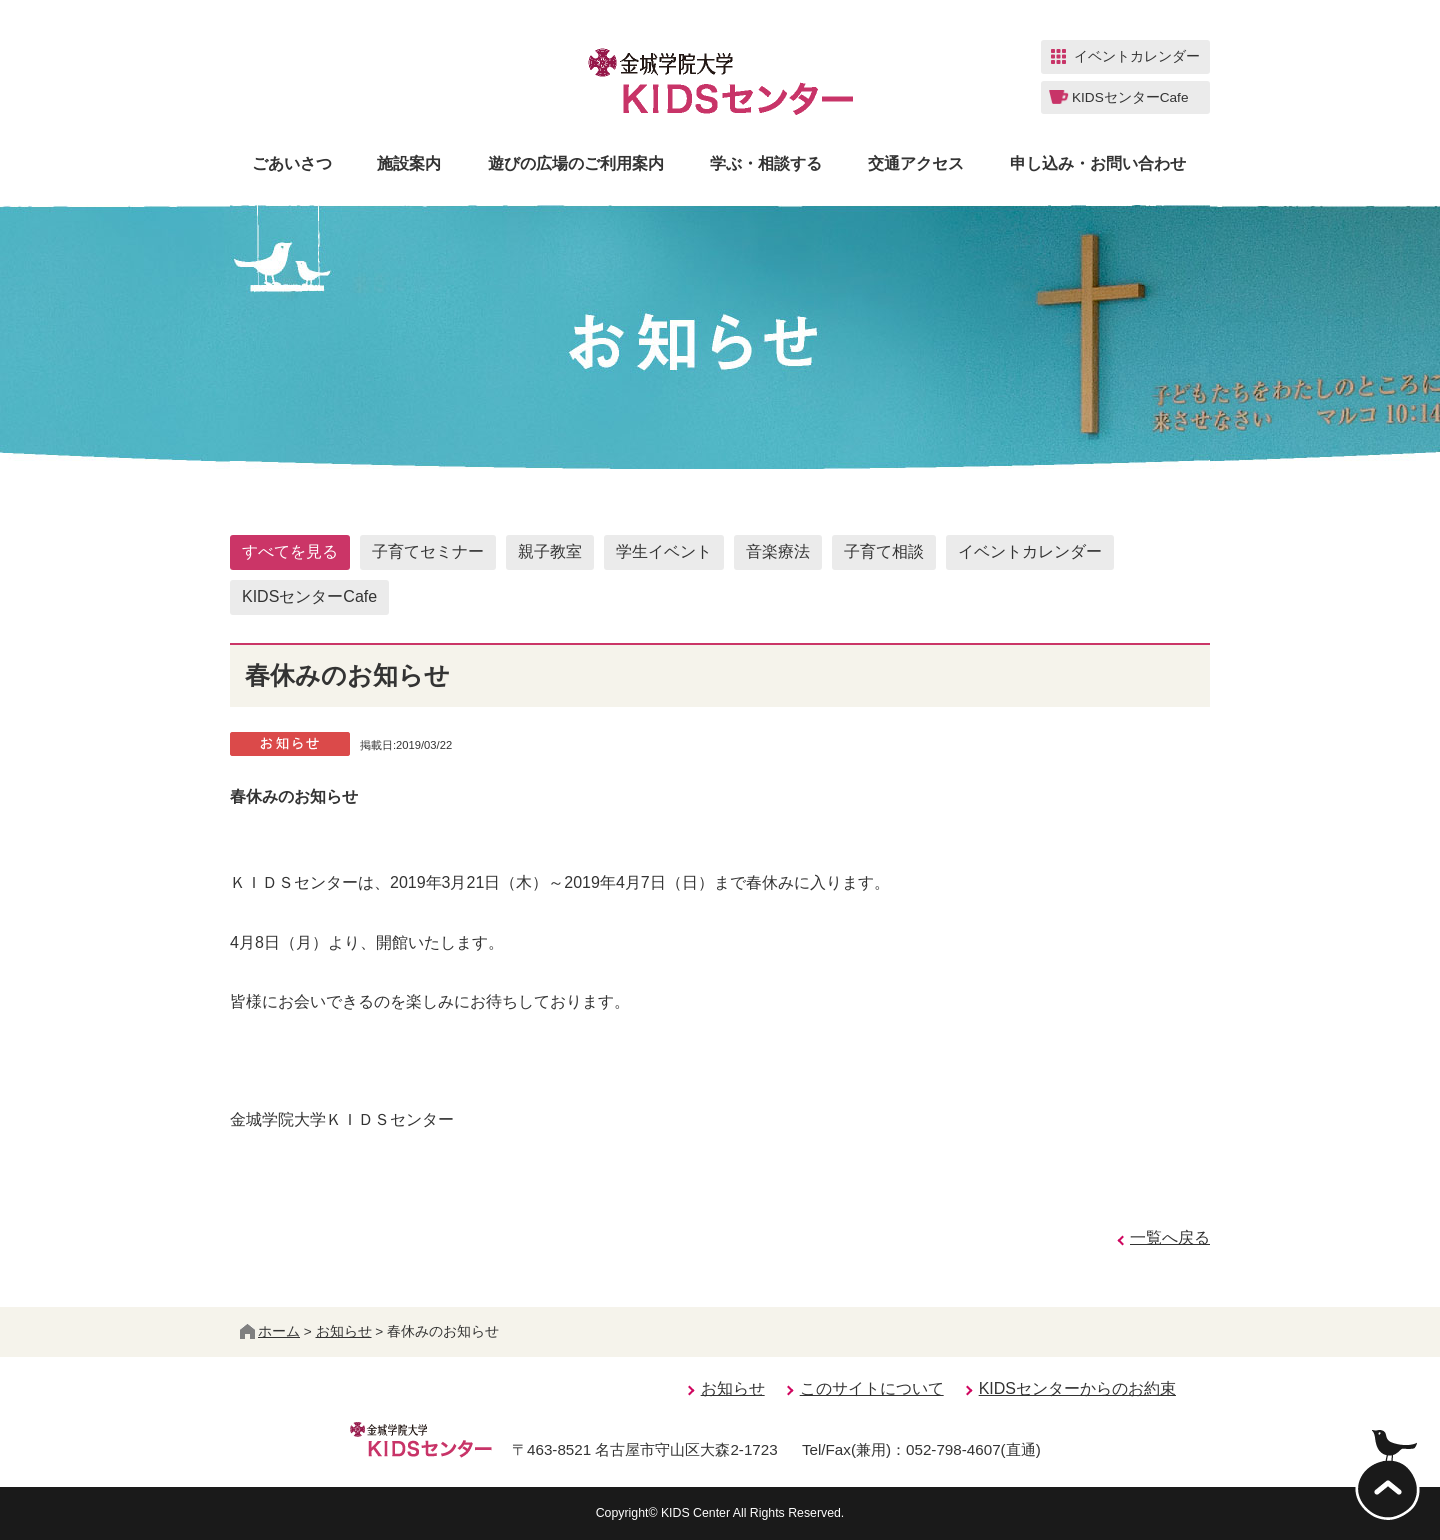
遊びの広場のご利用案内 (576, 164)
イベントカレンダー (1030, 551)
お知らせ (344, 1331)
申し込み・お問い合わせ (1098, 164)
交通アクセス (916, 164)
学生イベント (664, 551)
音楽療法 (778, 551)
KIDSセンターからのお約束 (1077, 1388)
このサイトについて (872, 1388)
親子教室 (550, 551)
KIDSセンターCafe (309, 596)
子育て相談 (884, 551)
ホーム (270, 1331)
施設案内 (409, 164)
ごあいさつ (292, 164)
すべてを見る (290, 551)
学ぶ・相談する (766, 164)
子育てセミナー (428, 551)
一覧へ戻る (1170, 1237)
